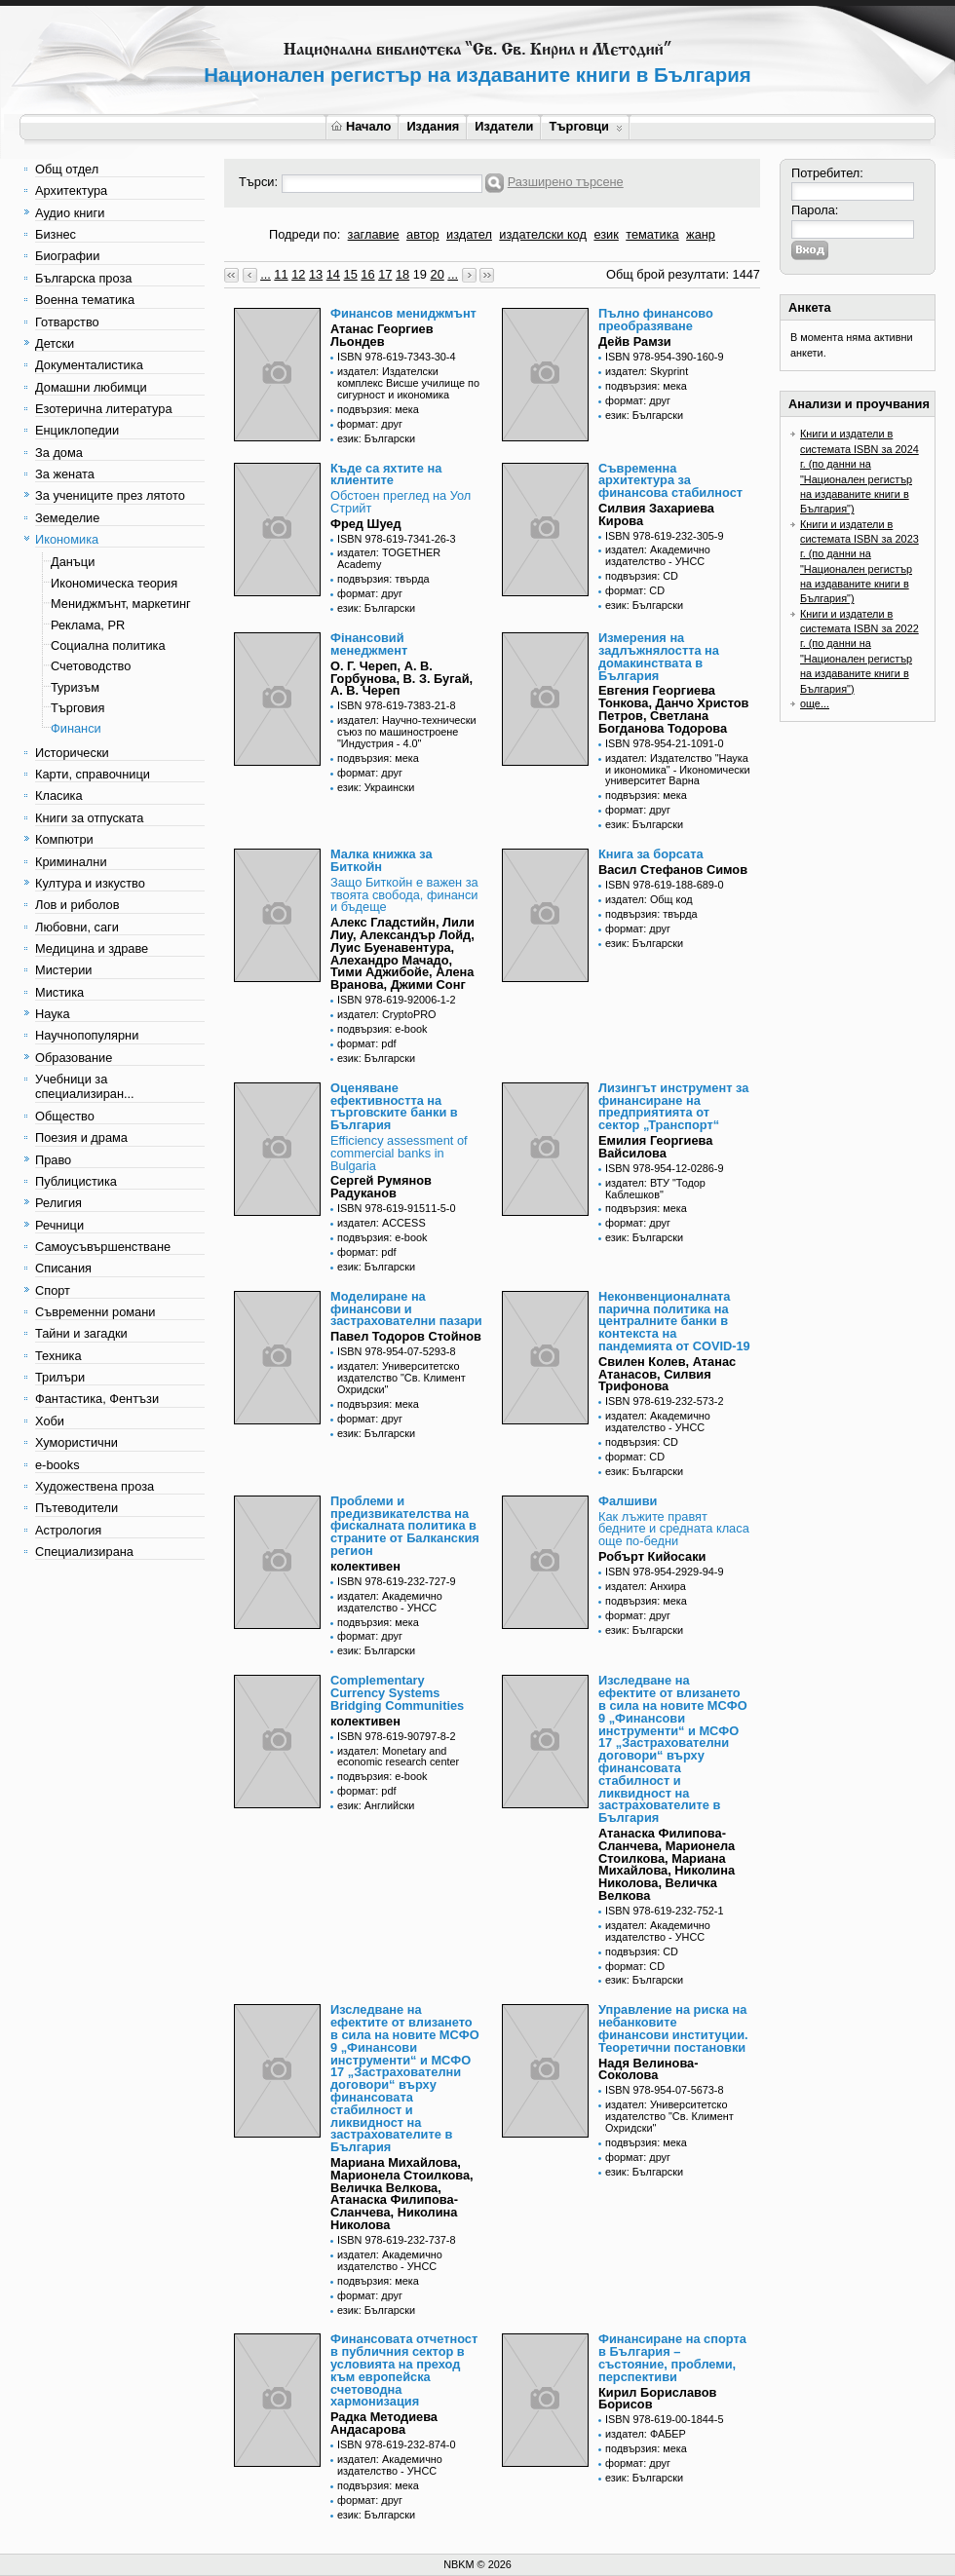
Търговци (585, 126)
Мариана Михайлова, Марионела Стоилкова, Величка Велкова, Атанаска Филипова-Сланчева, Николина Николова (402, 2193)
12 (298, 274)
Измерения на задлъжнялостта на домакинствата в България (658, 656)
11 (280, 274)
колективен (365, 1566)
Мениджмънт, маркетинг (121, 603)
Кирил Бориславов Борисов (657, 2398)
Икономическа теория (114, 583)
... (265, 274)
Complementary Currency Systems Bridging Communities (397, 1693)
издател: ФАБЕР (645, 2434)
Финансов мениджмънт (403, 313)
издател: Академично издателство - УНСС (657, 555)
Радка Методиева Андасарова (384, 2423)
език (605, 234)
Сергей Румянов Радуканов (381, 1186)
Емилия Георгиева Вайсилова (655, 1146)
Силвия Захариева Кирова (656, 514)
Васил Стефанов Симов (672, 869)
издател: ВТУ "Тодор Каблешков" (655, 1188)
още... (814, 703)
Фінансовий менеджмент (368, 644)
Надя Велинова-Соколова (648, 2069)
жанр (700, 234)
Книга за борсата (651, 854)
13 (316, 274)
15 (351, 274)
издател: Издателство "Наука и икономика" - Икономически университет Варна (677, 769)
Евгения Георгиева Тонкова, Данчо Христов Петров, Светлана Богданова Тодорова (673, 709)
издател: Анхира (645, 1586)
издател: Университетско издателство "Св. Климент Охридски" (401, 1377)
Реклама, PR (88, 625)
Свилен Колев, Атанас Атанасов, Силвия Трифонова (667, 1374)
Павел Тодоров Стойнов (405, 1336)
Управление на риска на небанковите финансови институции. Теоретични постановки (673, 2028)
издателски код (543, 234)
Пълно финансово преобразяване (655, 319)
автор (422, 234)
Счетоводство (91, 666)
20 (437, 274)
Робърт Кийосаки (652, 1556)
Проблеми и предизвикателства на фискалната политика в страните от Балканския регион (404, 1526)
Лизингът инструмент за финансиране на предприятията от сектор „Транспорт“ (673, 1106)
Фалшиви (627, 1501)
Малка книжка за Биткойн (381, 860)
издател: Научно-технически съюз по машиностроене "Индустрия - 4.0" (407, 731)
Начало (361, 126)
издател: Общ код (649, 899)
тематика (652, 234)
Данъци (73, 561)
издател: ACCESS (381, 1223)
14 (333, 274)
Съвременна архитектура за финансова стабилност (670, 481)
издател (469, 234)
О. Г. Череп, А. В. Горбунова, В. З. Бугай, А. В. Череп (401, 679)
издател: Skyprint (646, 371)
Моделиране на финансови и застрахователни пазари (406, 1309)
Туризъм (75, 687)
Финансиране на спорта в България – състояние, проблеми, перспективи (672, 2357)
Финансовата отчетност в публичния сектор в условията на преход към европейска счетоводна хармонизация (404, 2369)
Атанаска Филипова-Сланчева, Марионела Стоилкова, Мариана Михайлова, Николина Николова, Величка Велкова (666, 1864)
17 (385, 274)
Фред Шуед (365, 523)
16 (367, 274)
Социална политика (108, 645)
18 (402, 274)
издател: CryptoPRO (387, 1014)
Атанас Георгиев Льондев (382, 335)
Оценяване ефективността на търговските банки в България (394, 1106)
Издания (432, 126)
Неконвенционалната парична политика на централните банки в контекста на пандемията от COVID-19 (674, 1321)
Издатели (504, 126)
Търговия (77, 708)
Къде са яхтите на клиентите (385, 474)
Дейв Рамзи (634, 341)
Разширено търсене (566, 181)
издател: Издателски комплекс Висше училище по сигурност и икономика (408, 382)
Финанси (76, 728)
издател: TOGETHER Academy (388, 558)
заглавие (374, 234)
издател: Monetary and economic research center (398, 1756)
